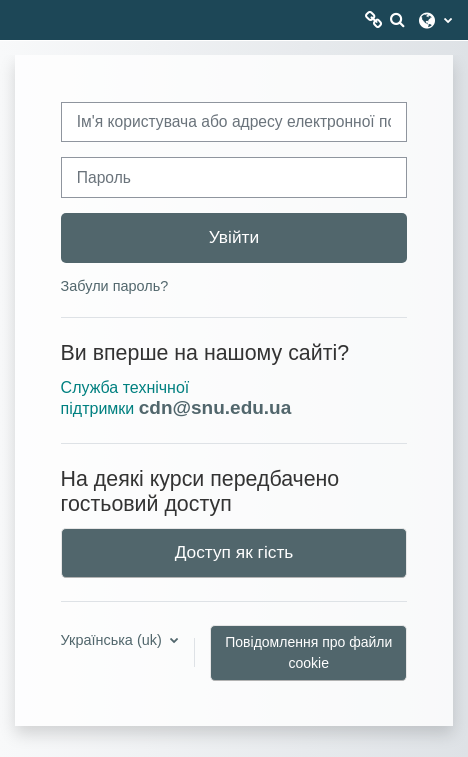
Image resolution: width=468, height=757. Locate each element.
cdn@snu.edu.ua (215, 407)
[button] (397, 20)
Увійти (234, 237)
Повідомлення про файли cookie (308, 652)
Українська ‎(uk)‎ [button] (113, 640)
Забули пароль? (115, 286)
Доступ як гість (234, 552)
